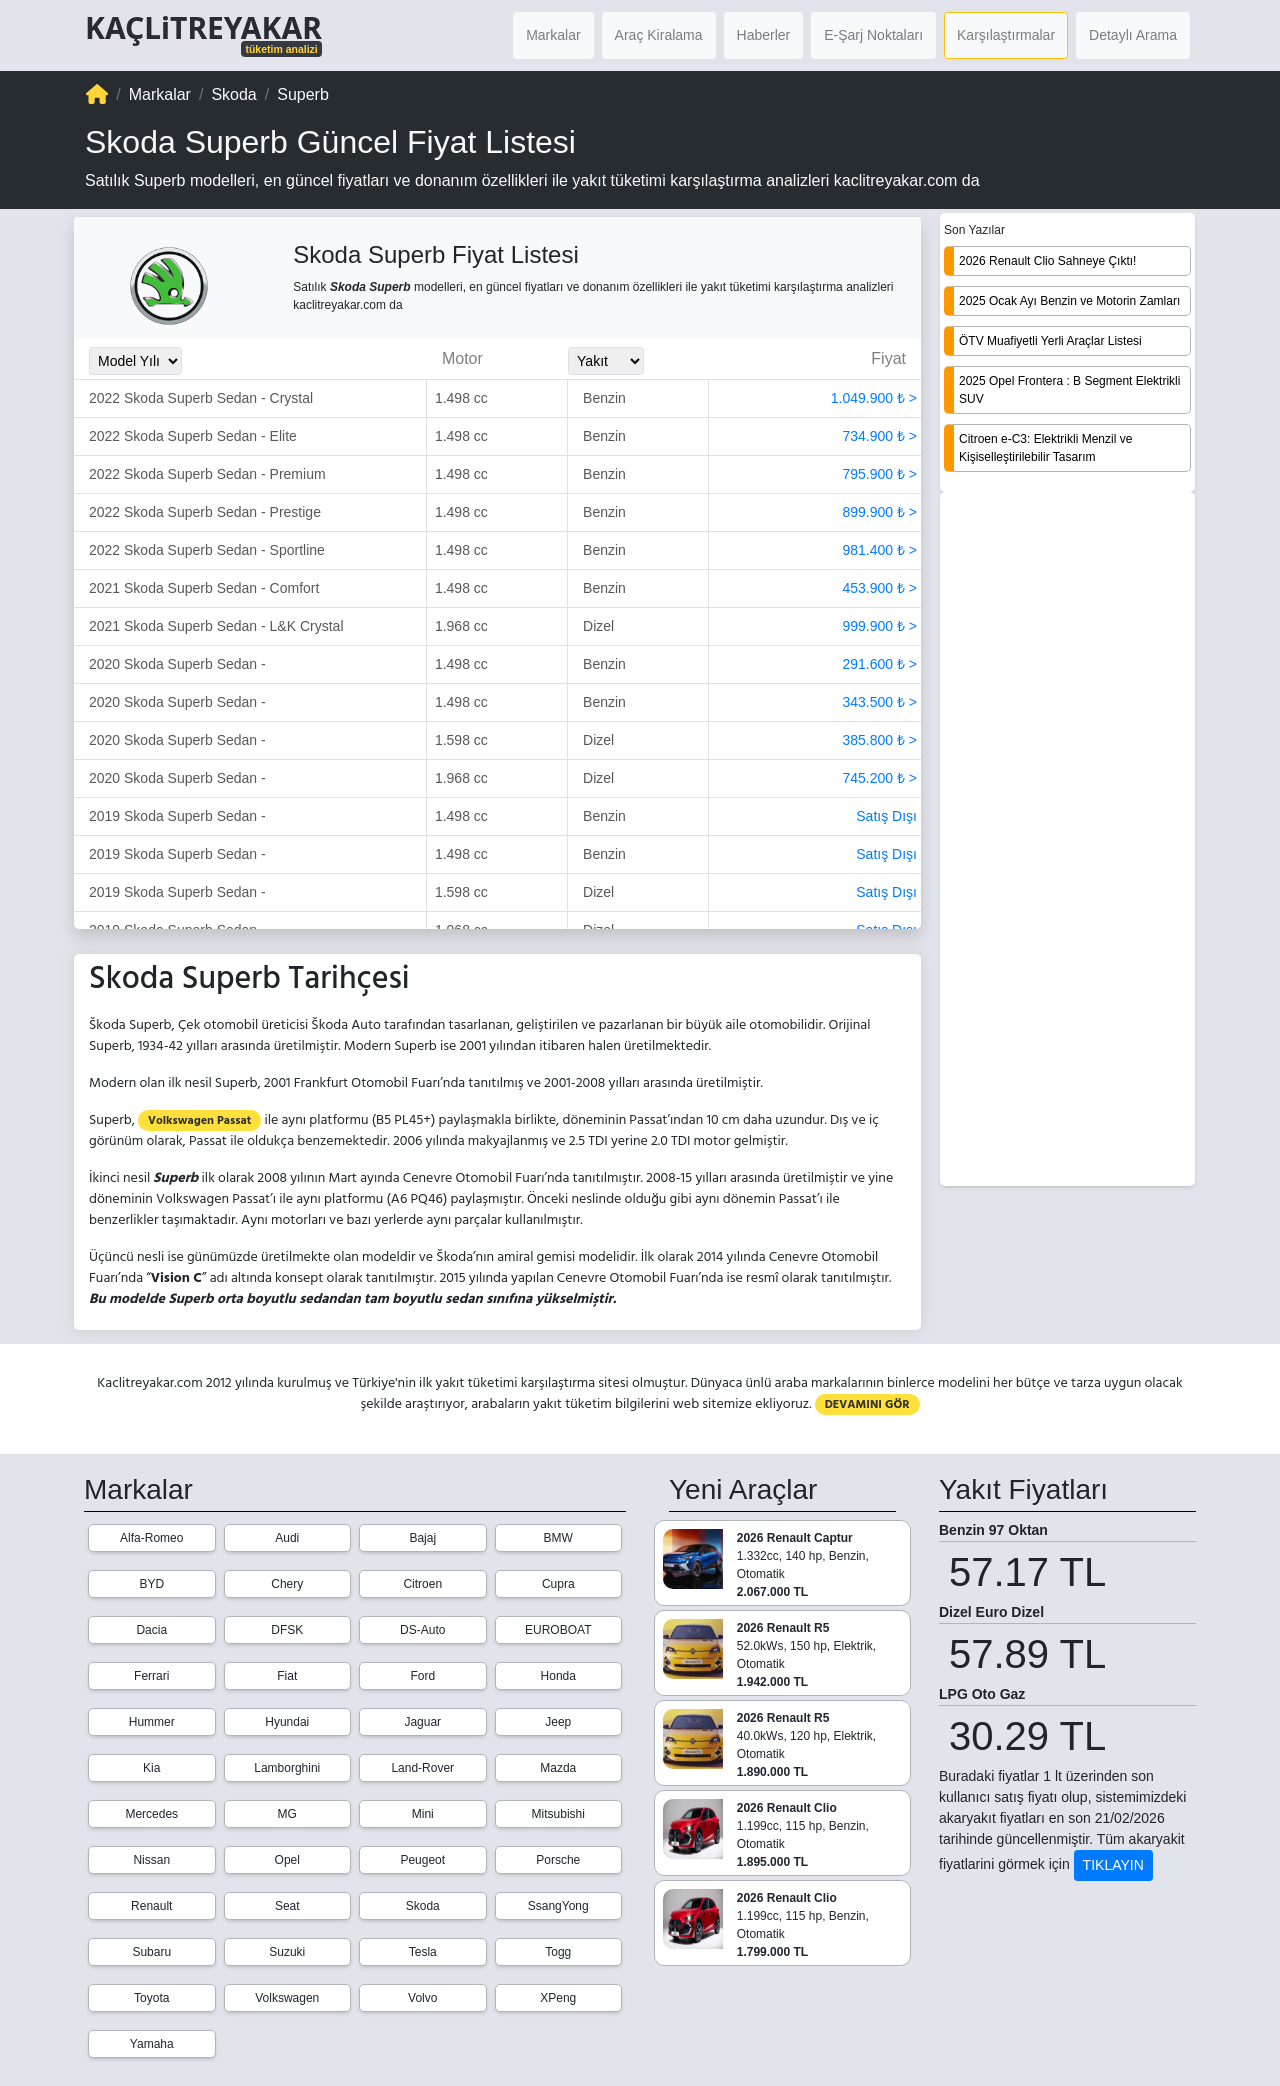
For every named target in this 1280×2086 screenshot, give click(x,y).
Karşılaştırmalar (1006, 35)
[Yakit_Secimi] (606, 361)
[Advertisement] (1067, 841)
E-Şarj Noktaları (873, 35)
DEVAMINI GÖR (867, 1404)
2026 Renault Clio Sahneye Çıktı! (1047, 261)
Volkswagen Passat (199, 1120)
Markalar (553, 35)
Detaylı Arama (1133, 35)
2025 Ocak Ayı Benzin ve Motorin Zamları (1069, 301)
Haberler (764, 35)
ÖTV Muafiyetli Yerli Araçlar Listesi (1050, 341)
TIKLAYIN (1113, 1865)
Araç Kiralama (659, 35)
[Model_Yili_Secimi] (135, 361)
